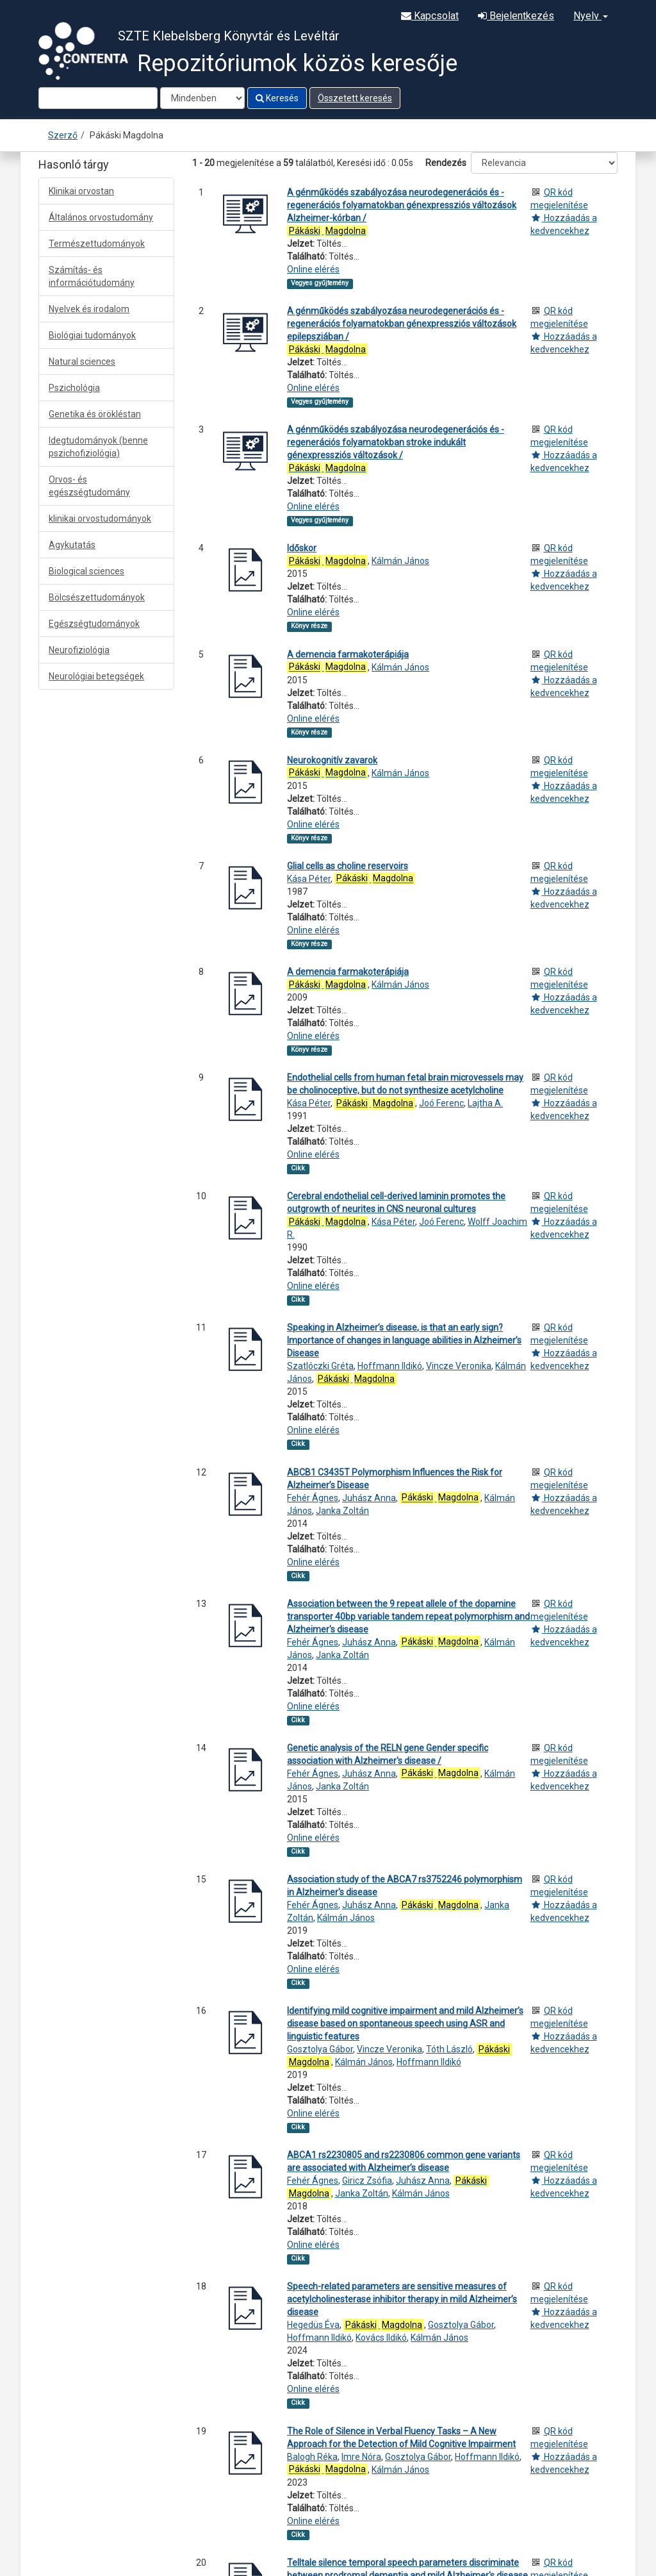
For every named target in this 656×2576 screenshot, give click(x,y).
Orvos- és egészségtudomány (89, 485)
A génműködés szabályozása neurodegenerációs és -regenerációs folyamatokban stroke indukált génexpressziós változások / (395, 442)
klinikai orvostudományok (100, 518)
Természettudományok (97, 243)
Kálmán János (400, 561)
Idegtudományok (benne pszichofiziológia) (98, 446)
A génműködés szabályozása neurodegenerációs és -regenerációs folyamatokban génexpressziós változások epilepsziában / (401, 324)
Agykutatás (72, 545)
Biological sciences (86, 571)
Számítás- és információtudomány (92, 276)
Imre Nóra (361, 2457)
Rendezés (445, 163)
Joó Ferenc (441, 1103)
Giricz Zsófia (367, 2180)
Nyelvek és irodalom (89, 309)
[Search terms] (98, 98)
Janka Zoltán (342, 1511)
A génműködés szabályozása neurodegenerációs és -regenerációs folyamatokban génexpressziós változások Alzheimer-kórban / (401, 205)
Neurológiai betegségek (96, 676)
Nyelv (590, 16)
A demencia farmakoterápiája (348, 654)
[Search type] (202, 98)
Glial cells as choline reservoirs (347, 866)
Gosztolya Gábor (320, 2049)
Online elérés (313, 269)
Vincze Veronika (458, 1366)
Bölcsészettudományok (97, 597)
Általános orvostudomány (101, 217)
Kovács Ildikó (381, 2337)
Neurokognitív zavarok (332, 760)
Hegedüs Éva (313, 2325)
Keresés (277, 98)
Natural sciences (82, 361)
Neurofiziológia (79, 650)
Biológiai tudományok (92, 335)
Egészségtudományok (94, 624)
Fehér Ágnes (312, 1498)
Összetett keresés (355, 98)
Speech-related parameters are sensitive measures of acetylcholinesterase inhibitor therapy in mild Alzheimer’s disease (402, 2299)
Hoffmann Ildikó (389, 1366)
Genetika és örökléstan (95, 414)
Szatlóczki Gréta (320, 1366)
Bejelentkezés (516, 16)
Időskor (301, 548)
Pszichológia (74, 388)
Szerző (63, 135)
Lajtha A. (485, 1103)
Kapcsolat (430, 16)
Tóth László (449, 2049)
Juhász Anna (369, 1498)
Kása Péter (309, 879)
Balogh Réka (312, 2457)
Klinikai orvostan (81, 191)
